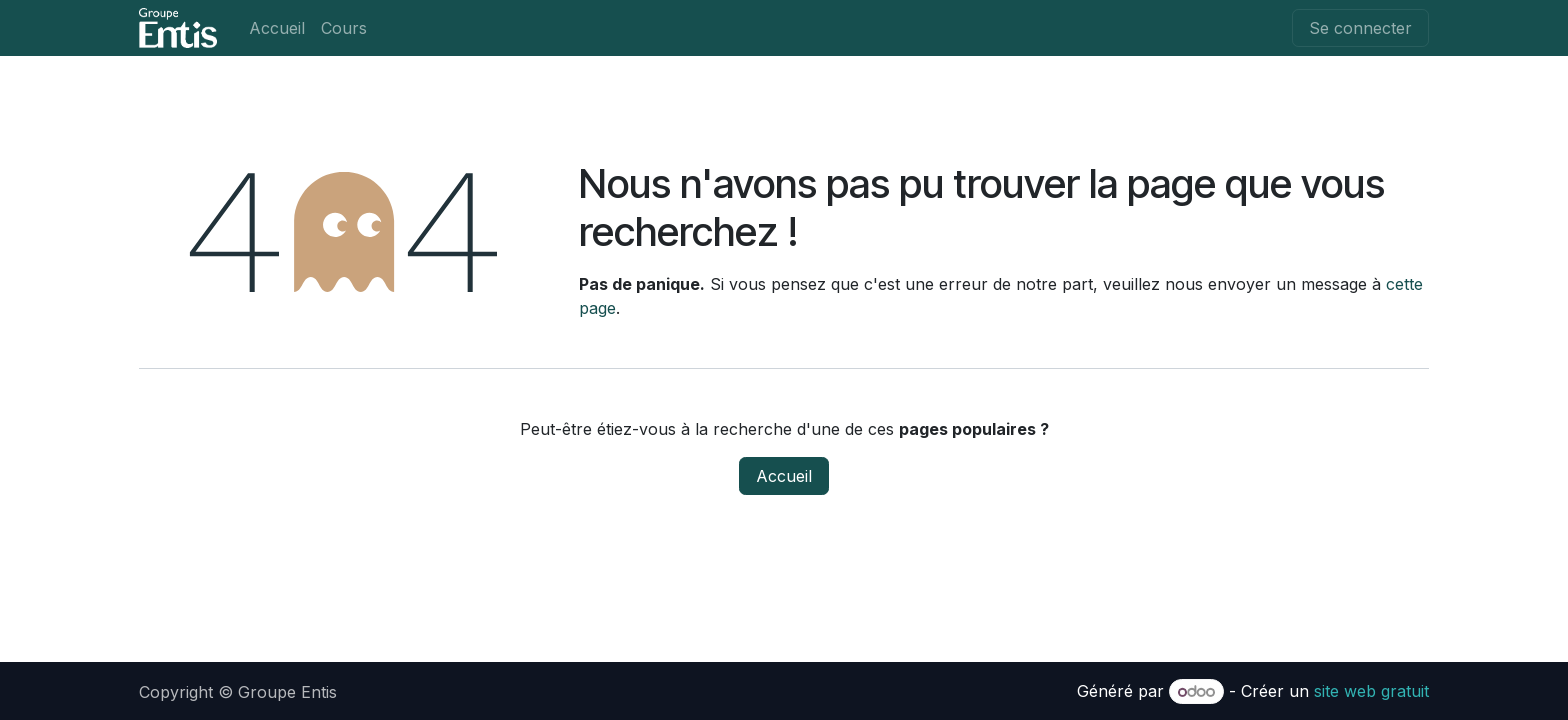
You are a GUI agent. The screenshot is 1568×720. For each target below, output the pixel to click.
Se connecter (1360, 28)
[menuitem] (277, 28)
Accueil (784, 476)
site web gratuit (1371, 691)
